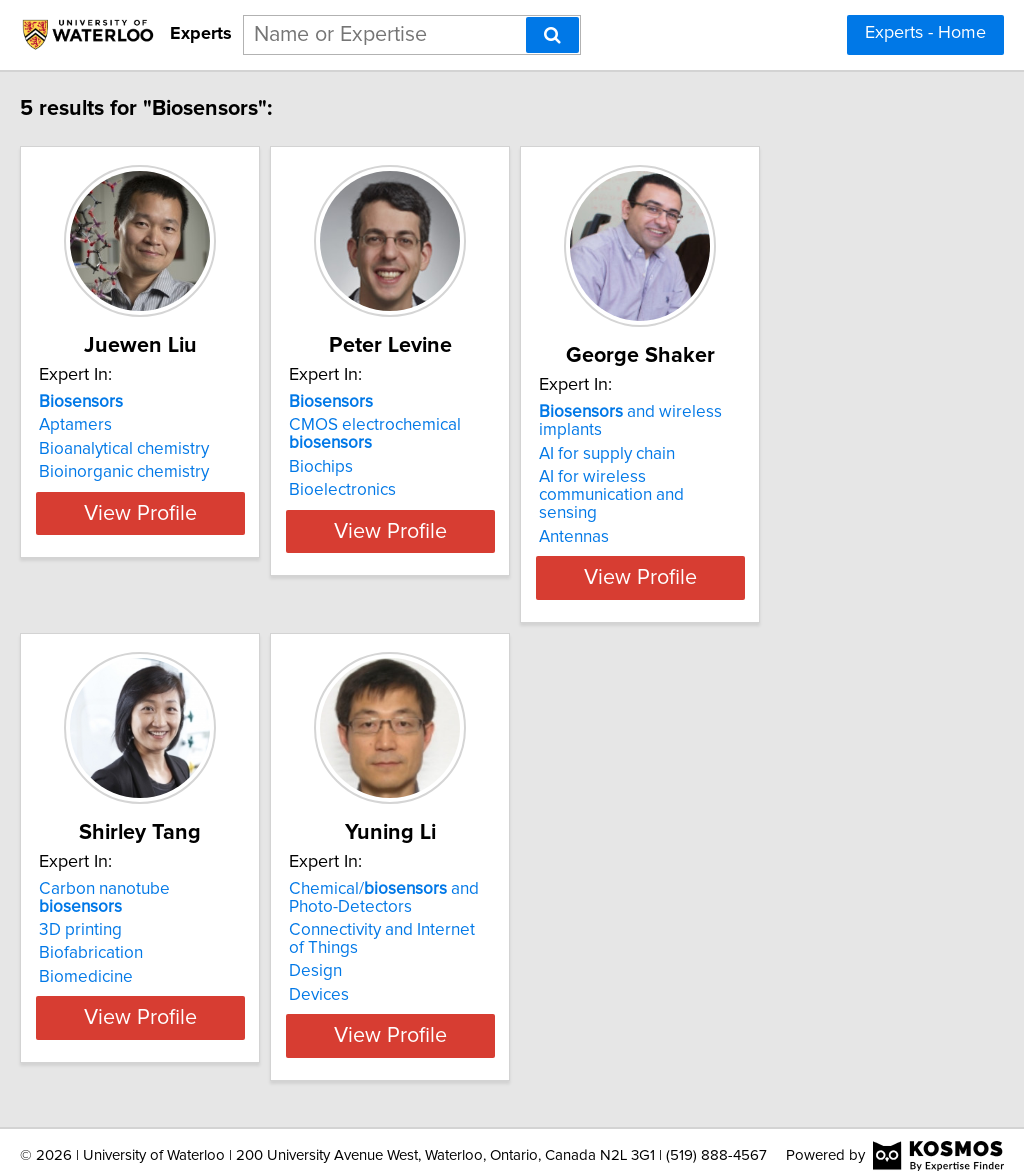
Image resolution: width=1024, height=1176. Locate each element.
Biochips (413, 467)
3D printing (122, 894)
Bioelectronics (434, 490)
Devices (411, 977)
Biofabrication (133, 918)
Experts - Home (925, 33)
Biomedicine (128, 941)
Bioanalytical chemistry (166, 449)
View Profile (207, 549)
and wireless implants (806, 412)
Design (407, 954)
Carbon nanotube (190, 871)
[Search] (552, 35)
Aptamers (117, 425)
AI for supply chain (749, 436)
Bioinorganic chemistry (166, 472)
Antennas (716, 501)
